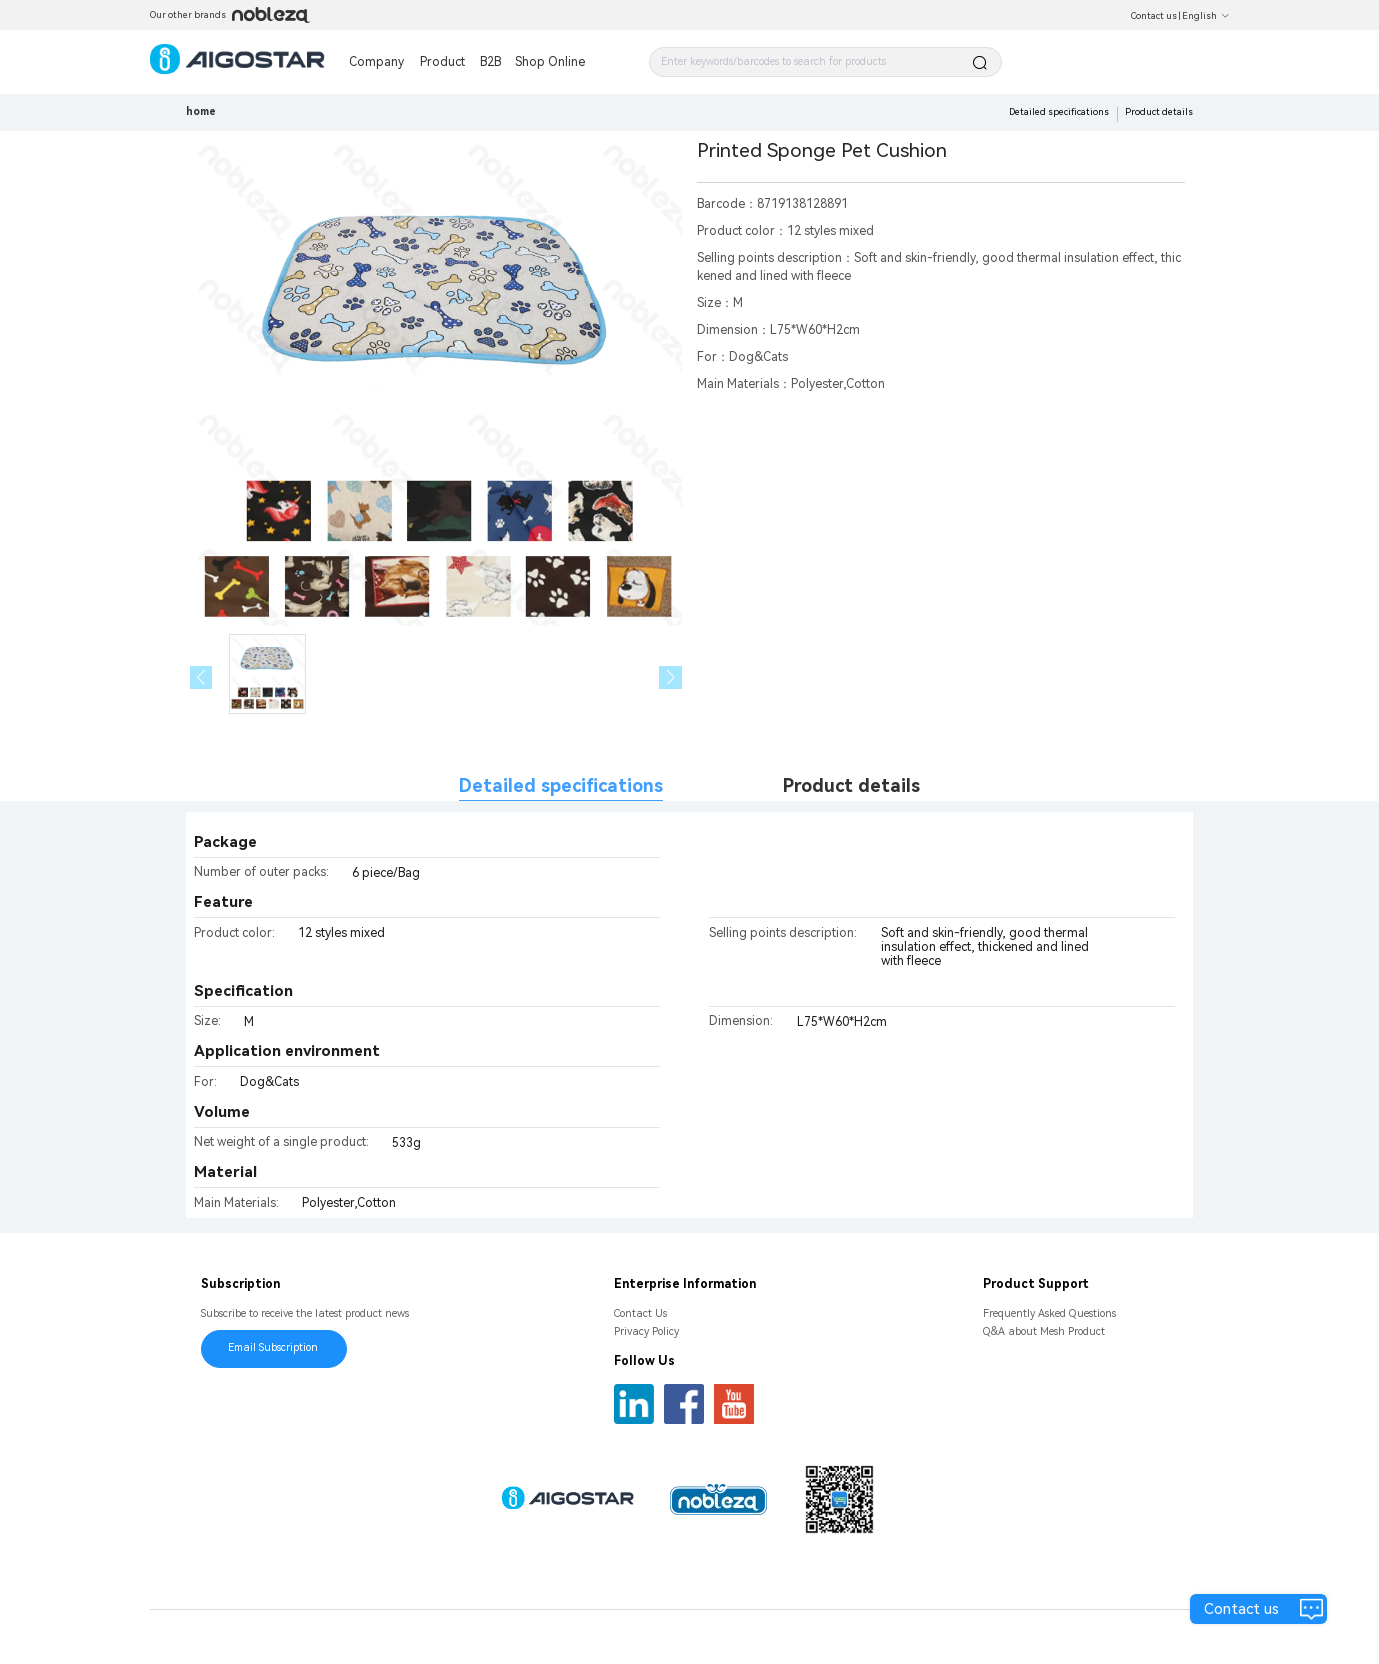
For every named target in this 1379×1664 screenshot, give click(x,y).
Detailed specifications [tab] (561, 785)
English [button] (1206, 16)
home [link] (201, 111)
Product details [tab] (851, 785)
